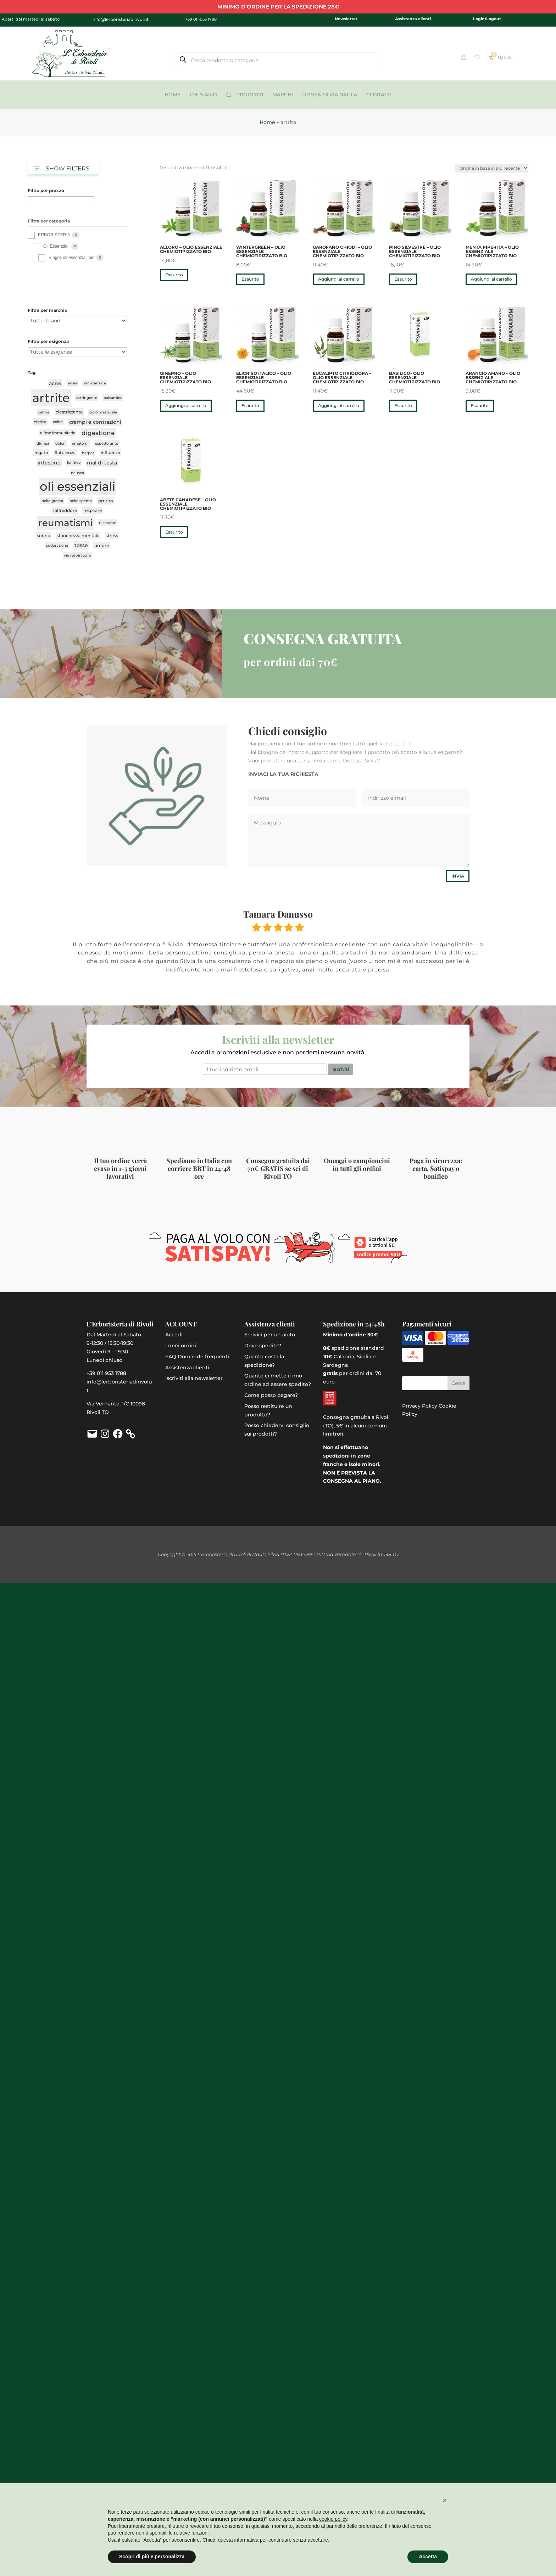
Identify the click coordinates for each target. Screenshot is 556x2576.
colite (58, 421)
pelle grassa (52, 500)
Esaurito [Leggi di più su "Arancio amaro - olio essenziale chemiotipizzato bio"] (480, 405)
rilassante (107, 522)
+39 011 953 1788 (106, 1373)
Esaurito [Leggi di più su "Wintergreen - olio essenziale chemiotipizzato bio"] (250, 279)
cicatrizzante (69, 412)
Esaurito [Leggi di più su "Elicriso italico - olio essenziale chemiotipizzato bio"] (250, 405)
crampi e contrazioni (95, 422)
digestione (98, 432)
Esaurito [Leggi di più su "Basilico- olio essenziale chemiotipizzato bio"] (403, 405)
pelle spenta (81, 500)
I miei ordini (180, 1345)
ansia (72, 383)
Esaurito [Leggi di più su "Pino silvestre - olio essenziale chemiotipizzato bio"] (403, 279)
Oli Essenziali (56, 246)
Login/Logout (487, 18)
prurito (105, 500)
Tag (31, 373)
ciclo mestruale (103, 412)
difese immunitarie (57, 432)
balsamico (113, 397)
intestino (49, 463)
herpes (88, 453)
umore (101, 545)
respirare (92, 510)
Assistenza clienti (413, 18)
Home (267, 122)
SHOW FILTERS (61, 167)
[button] (444, 2500)
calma (43, 412)
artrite (51, 397)
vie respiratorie (77, 555)
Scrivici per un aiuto (269, 1334)
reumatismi (65, 523)
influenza (110, 452)
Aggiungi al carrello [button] (338, 279)
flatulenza (65, 452)
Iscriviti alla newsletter (194, 1378)
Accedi (174, 1334)
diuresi (43, 443)
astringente (86, 397)
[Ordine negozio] (491, 168)
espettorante (106, 443)
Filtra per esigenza (48, 341)
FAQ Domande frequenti (197, 1356)
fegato (41, 452)
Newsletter (346, 18)
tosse (81, 545)
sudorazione (57, 545)
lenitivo (73, 462)
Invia (457, 876)
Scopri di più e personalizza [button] (151, 2556)
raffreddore (65, 510)
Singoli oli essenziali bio (71, 257)
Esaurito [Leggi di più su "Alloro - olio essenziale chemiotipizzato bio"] (174, 274)
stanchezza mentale (78, 535)
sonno (43, 535)
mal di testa (102, 463)
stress (112, 535)
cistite (40, 421)
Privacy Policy (419, 1406)
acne (55, 383)
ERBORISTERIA (54, 234)
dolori (60, 443)
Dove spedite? (262, 1345)
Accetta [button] (428, 2556)
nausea (77, 472)
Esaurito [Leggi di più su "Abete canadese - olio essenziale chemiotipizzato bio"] (174, 532)
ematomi (80, 443)
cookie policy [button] (333, 2519)
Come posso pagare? (271, 1395)
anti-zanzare (95, 383)
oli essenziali (77, 486)
